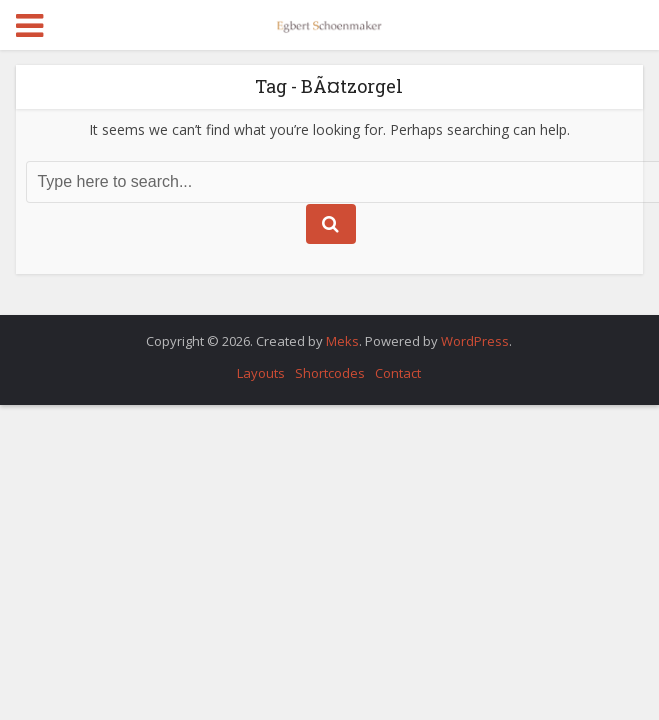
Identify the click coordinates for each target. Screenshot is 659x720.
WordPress (475, 341)
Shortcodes (330, 373)
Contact (398, 373)
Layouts (261, 373)
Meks (342, 341)
